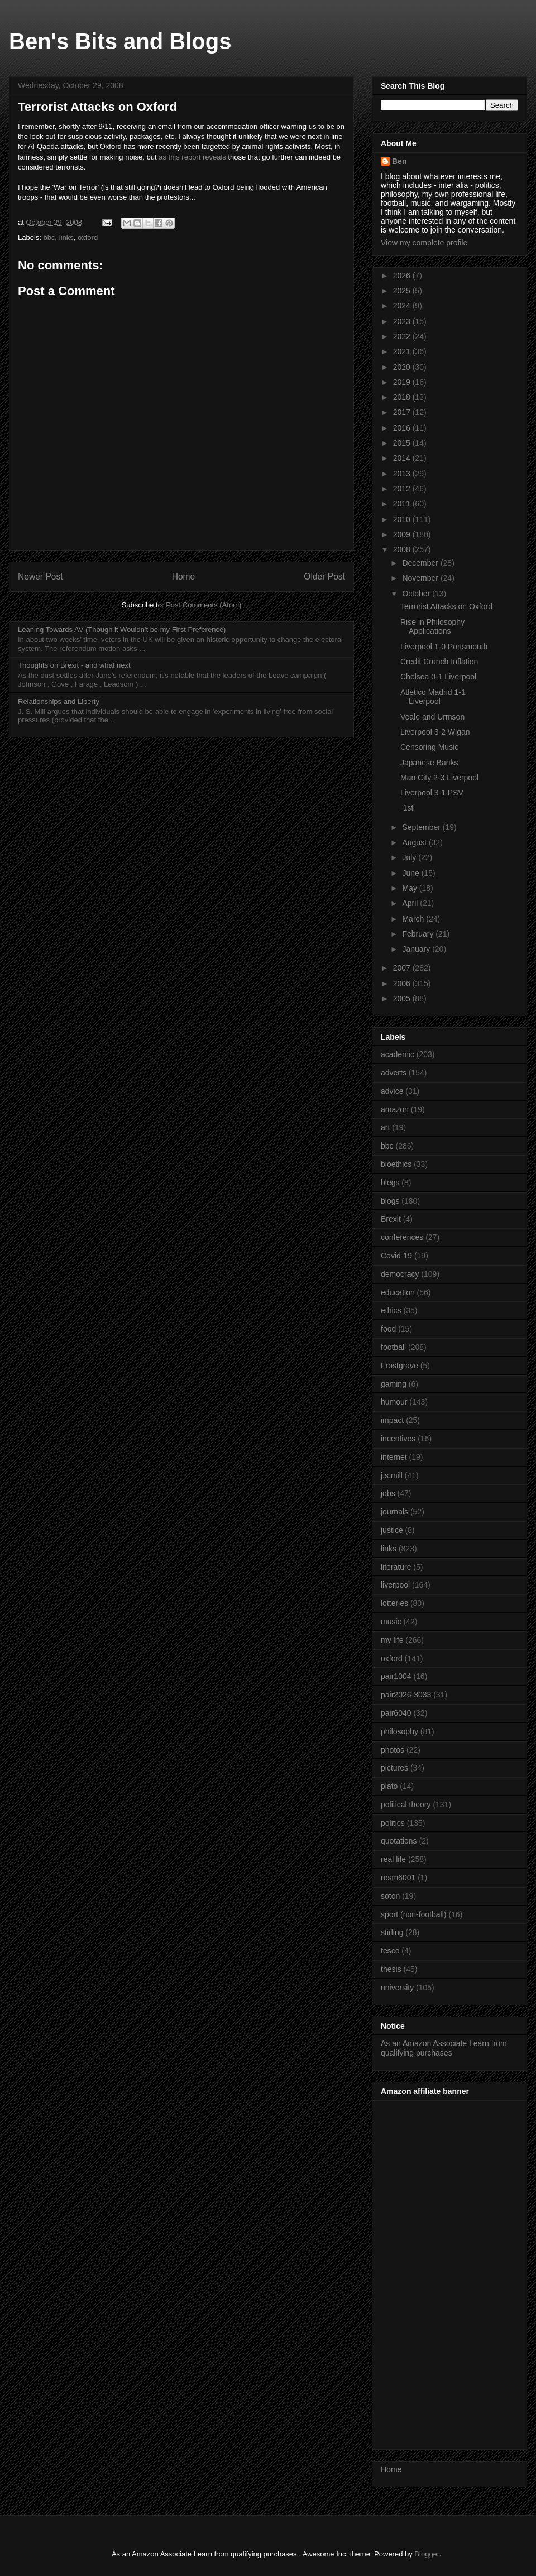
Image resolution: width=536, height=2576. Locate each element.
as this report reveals (192, 157)
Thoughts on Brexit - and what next (74, 665)
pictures (394, 1767)
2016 (403, 427)
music (391, 1621)
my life (392, 1640)
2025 (403, 290)
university (397, 1987)
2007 (403, 967)
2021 (403, 351)
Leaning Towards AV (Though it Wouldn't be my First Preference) (122, 629)
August (415, 842)
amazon (395, 1109)
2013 (403, 473)
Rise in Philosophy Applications (432, 627)
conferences (402, 1237)
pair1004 (396, 1676)
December (421, 562)
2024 (403, 305)
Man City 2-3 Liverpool (439, 777)
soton (390, 1896)
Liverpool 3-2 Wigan (435, 731)
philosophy (399, 1731)
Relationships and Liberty (58, 701)
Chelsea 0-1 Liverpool (438, 676)
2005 (403, 998)
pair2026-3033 (406, 1694)
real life (393, 1859)
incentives (398, 1438)
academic (397, 1054)
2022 (403, 336)
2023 (403, 321)
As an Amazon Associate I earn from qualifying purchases (444, 2048)
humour (394, 1401)
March (414, 918)
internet (394, 1457)
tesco (390, 1950)
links (66, 237)
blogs (390, 1201)
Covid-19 (396, 1255)
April (411, 903)
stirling (392, 1932)
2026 (403, 275)
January (417, 948)
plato (389, 1786)
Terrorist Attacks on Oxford (446, 606)
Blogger (426, 2554)
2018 (403, 397)
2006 (403, 983)
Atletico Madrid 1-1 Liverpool (433, 697)
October (417, 593)
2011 (403, 503)
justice (392, 1530)
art (385, 1127)
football (393, 1347)
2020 (403, 367)
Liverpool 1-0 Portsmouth (443, 646)
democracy (400, 1274)
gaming (393, 1383)
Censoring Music (429, 746)
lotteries (394, 1603)
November (421, 577)
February (419, 933)
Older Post (324, 576)
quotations (399, 1840)
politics (393, 1822)
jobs (388, 1493)
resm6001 (398, 1877)
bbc (49, 237)
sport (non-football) (414, 1914)
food (388, 1328)
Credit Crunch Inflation (439, 661)
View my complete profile (424, 242)
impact (392, 1420)
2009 (403, 534)
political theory (406, 1804)
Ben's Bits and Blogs (120, 41)
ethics (391, 1310)
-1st (406, 807)
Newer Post (40, 576)
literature (396, 1566)
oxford (88, 237)
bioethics (396, 1164)
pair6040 (396, 1713)
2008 (403, 549)
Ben (399, 161)
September (422, 827)
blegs (390, 1182)
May (410, 888)
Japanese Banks (429, 762)
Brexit (391, 1218)
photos (392, 1749)
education (398, 1292)
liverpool (395, 1584)
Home (183, 576)
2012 (403, 488)
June (411, 873)
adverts (393, 1072)
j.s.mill (392, 1475)
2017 (403, 412)
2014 (403, 458)
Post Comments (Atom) (203, 605)
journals (394, 1511)
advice (392, 1091)
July (410, 857)
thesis (391, 1969)
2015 (403, 442)
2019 (403, 382)
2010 (403, 519)
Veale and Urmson (432, 716)
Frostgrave (399, 1365)
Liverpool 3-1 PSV (431, 792)
